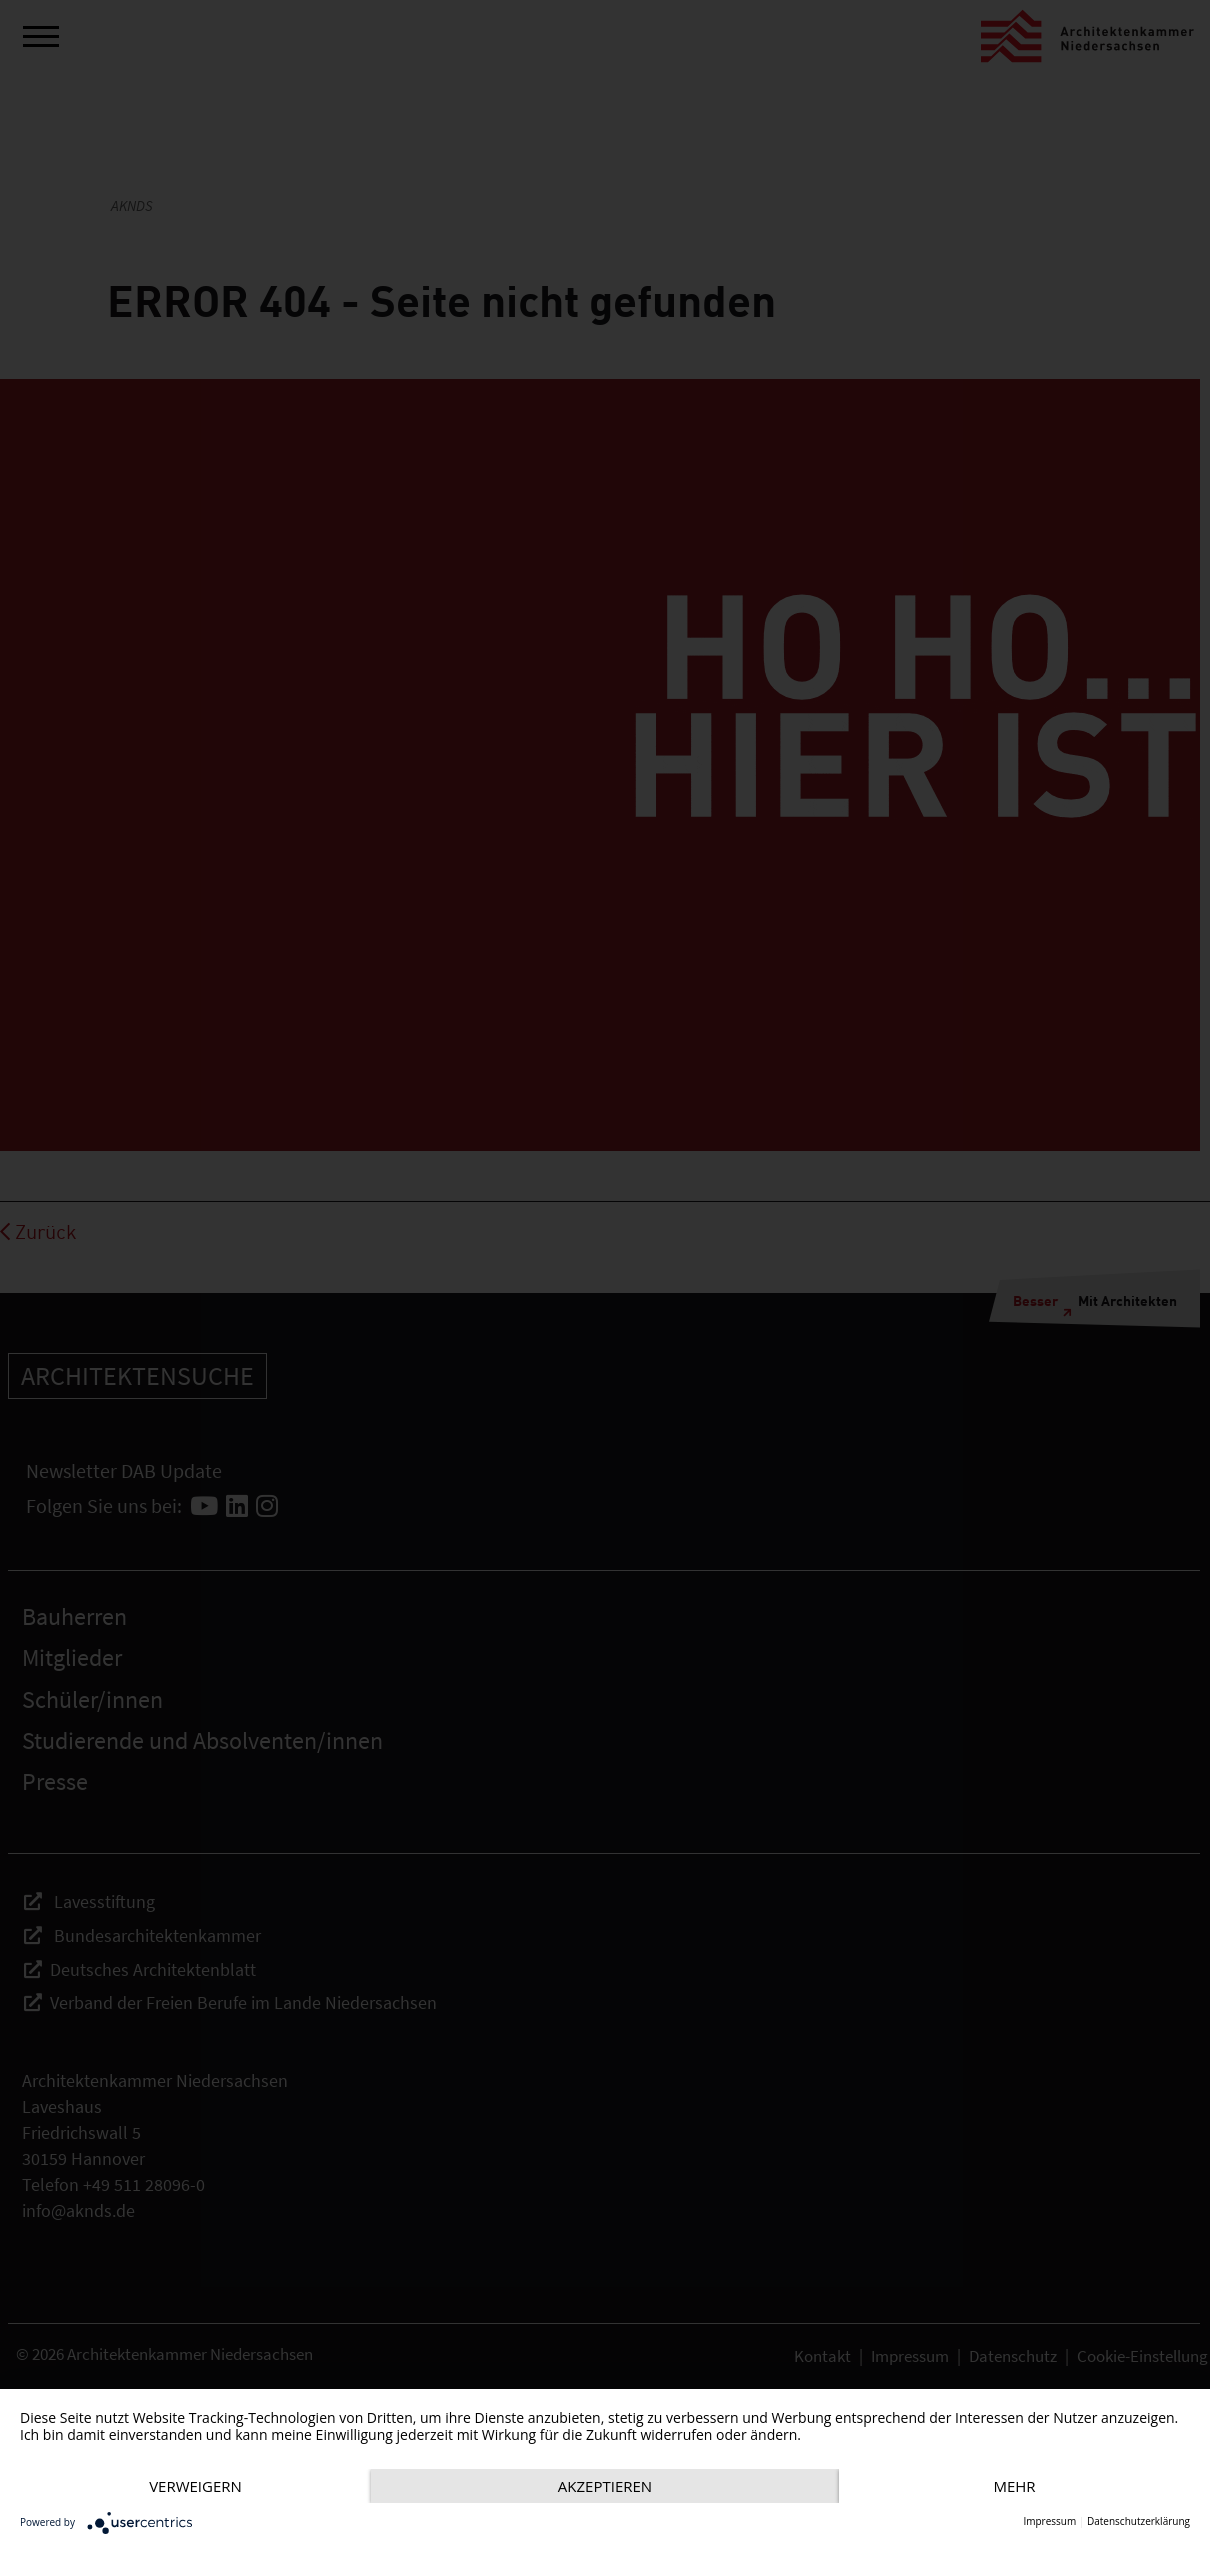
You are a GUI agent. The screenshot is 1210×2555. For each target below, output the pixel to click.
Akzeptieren (605, 2486)
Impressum (1049, 2521)
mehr (1014, 2486)
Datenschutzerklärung (1138, 2521)
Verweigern (195, 2486)
